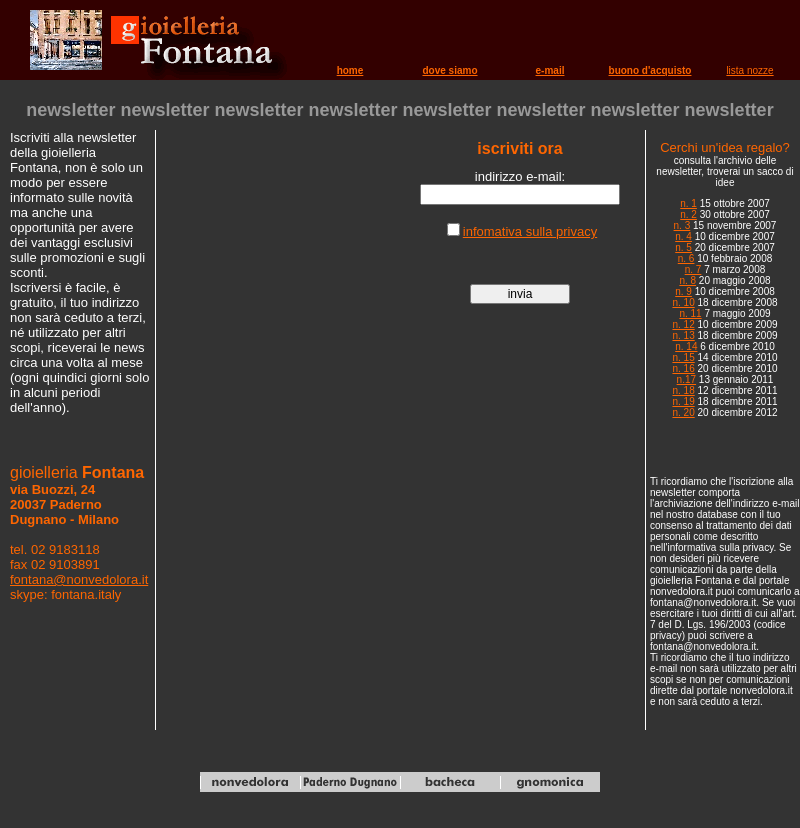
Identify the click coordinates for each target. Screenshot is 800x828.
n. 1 (688, 203)
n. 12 (683, 324)
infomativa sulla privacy (530, 231)
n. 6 (686, 258)
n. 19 (683, 401)
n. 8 (687, 280)
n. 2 (688, 214)
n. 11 (690, 313)
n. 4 (683, 236)
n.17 (686, 379)
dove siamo (449, 70)
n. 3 (682, 225)
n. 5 (683, 247)
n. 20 (683, 412)
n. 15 (683, 357)
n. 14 (686, 346)
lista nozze (749, 70)
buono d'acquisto (650, 70)
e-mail (550, 70)
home (350, 70)
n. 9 (683, 291)
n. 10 (683, 302)
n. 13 (683, 335)
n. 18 (683, 390)
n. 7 (693, 269)
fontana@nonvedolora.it (79, 579)
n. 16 (683, 368)
